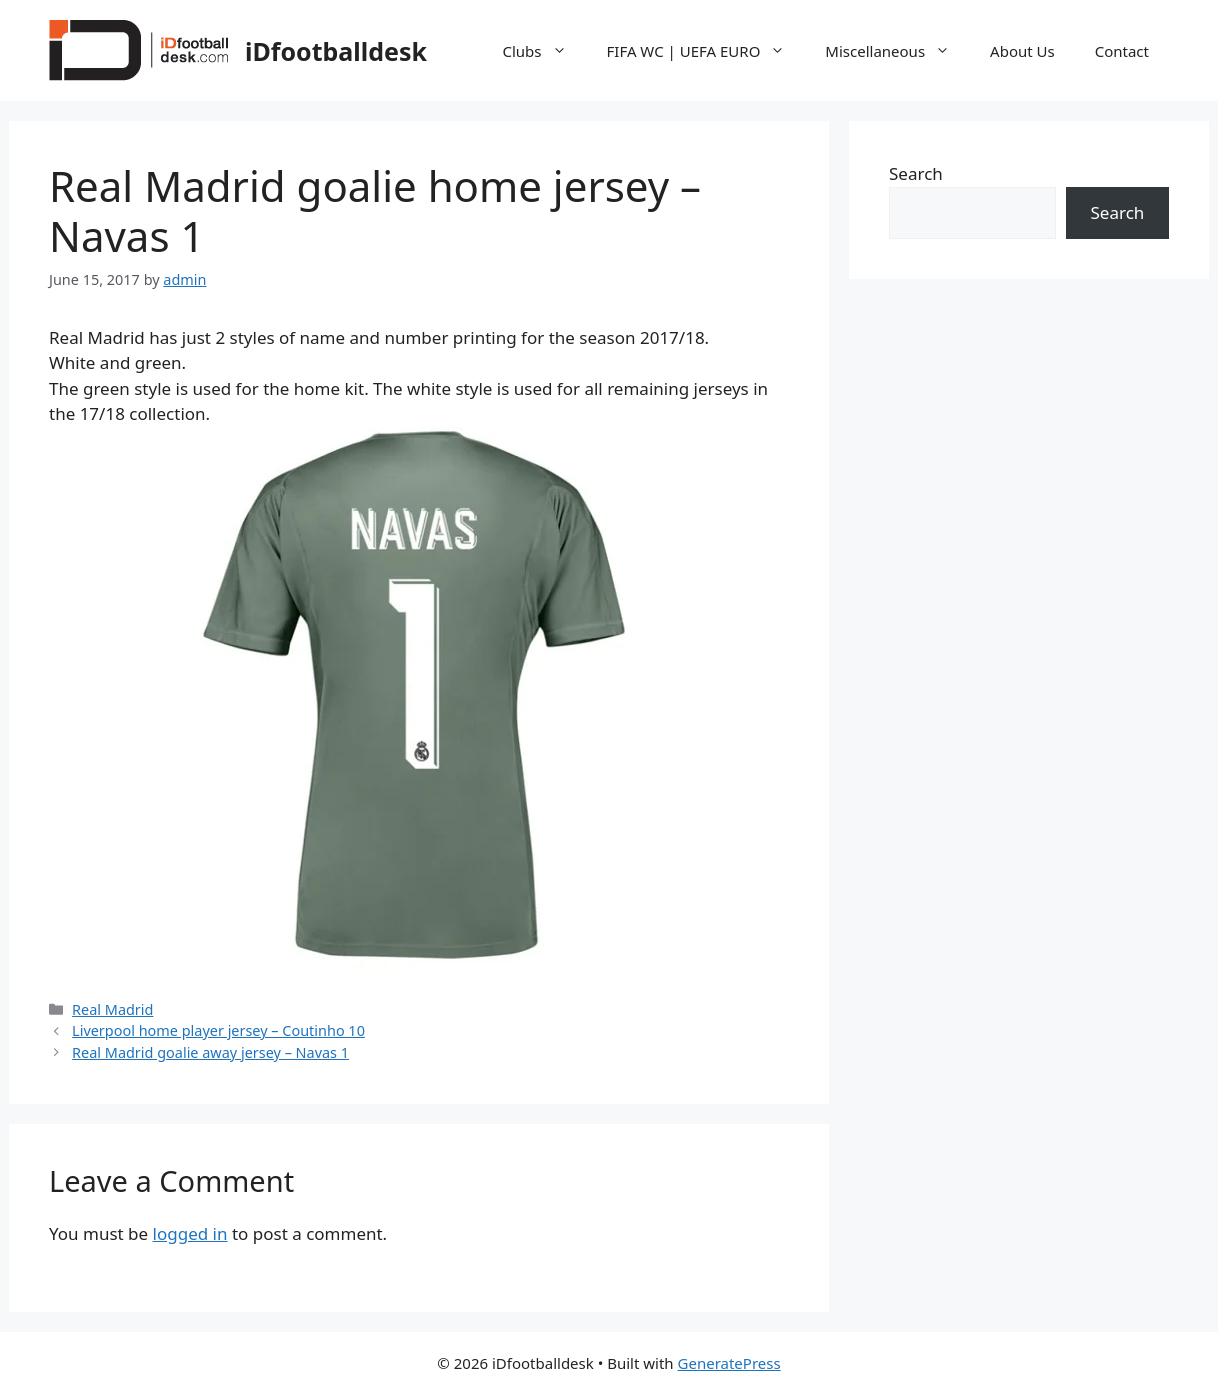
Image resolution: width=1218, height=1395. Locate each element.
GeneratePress (729, 1363)
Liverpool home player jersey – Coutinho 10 (218, 1030)
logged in (190, 1233)
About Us (1022, 51)
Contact (1122, 51)
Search (916, 173)
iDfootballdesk (336, 51)
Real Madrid (112, 1009)
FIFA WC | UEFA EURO (706, 51)
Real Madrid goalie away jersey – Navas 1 (210, 1052)
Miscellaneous (897, 51)
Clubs (545, 51)
